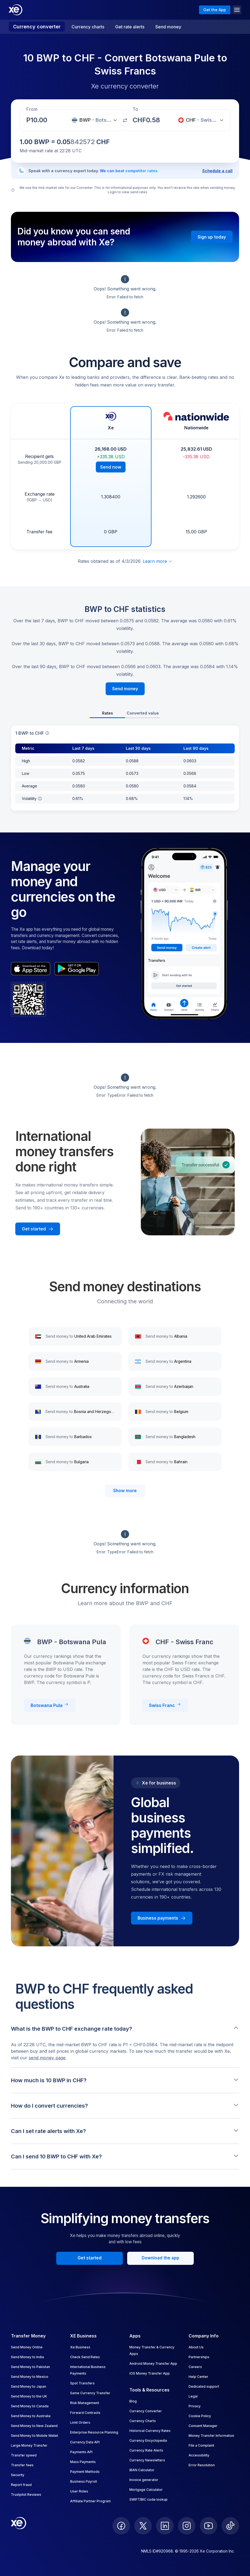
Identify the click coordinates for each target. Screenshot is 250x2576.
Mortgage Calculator (146, 2490)
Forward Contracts (85, 2413)
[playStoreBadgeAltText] (77, 968)
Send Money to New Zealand (34, 2426)
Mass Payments (83, 2462)
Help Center (198, 2377)
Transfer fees (22, 2465)
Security (17, 2475)
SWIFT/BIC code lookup (148, 2499)
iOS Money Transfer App (149, 2373)
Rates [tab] (107, 713)
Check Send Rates (85, 2357)
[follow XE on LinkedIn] (165, 2526)
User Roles (79, 2491)
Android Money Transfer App (153, 2363)
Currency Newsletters (147, 2460)
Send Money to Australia (30, 2416)
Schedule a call (217, 170)
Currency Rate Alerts (146, 2450)
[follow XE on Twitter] (143, 2526)
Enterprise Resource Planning (94, 2432)
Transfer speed (24, 2455)
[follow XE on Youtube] (208, 2526)
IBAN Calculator (141, 2470)
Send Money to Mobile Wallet (34, 2436)
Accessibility (199, 2455)
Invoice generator (143, 2480)
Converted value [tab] (143, 713)
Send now (110, 467)
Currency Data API (85, 2442)
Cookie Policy (200, 2416)
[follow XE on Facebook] (121, 2526)
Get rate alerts (129, 26)
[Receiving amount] (40, 120)
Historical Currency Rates (150, 2431)
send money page (47, 2057)
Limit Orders (80, 2422)
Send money (168, 26)
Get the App (214, 9)
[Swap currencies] (125, 120)
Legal (193, 2396)
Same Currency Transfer (90, 2393)
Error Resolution (202, 2465)
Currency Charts (142, 2421)
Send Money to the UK (29, 2396)
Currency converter (37, 26)
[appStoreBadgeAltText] (30, 968)
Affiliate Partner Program (90, 2501)
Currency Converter (145, 2411)
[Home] (15, 9)
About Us (196, 2347)
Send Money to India (27, 2357)
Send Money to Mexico (29, 2377)
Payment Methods (85, 2472)
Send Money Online (27, 2347)
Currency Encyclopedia (148, 2440)
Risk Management (84, 2403)
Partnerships (199, 2357)
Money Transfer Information (211, 2436)
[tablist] (125, 713)
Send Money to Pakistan (30, 2367)
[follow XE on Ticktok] (230, 2526)
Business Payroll (83, 2481)
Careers (195, 2367)
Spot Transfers (82, 2383)
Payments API (81, 2452)
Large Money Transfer (29, 2445)
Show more (125, 1490)
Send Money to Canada (30, 2406)
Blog (133, 2401)
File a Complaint (201, 2445)
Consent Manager (203, 2426)
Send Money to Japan (28, 2386)
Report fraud (21, 2485)
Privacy (195, 2406)
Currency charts (88, 26)
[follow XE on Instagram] (186, 2526)
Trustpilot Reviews (26, 2494)
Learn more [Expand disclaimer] (157, 561)
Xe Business (80, 2347)
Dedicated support (204, 2386)
